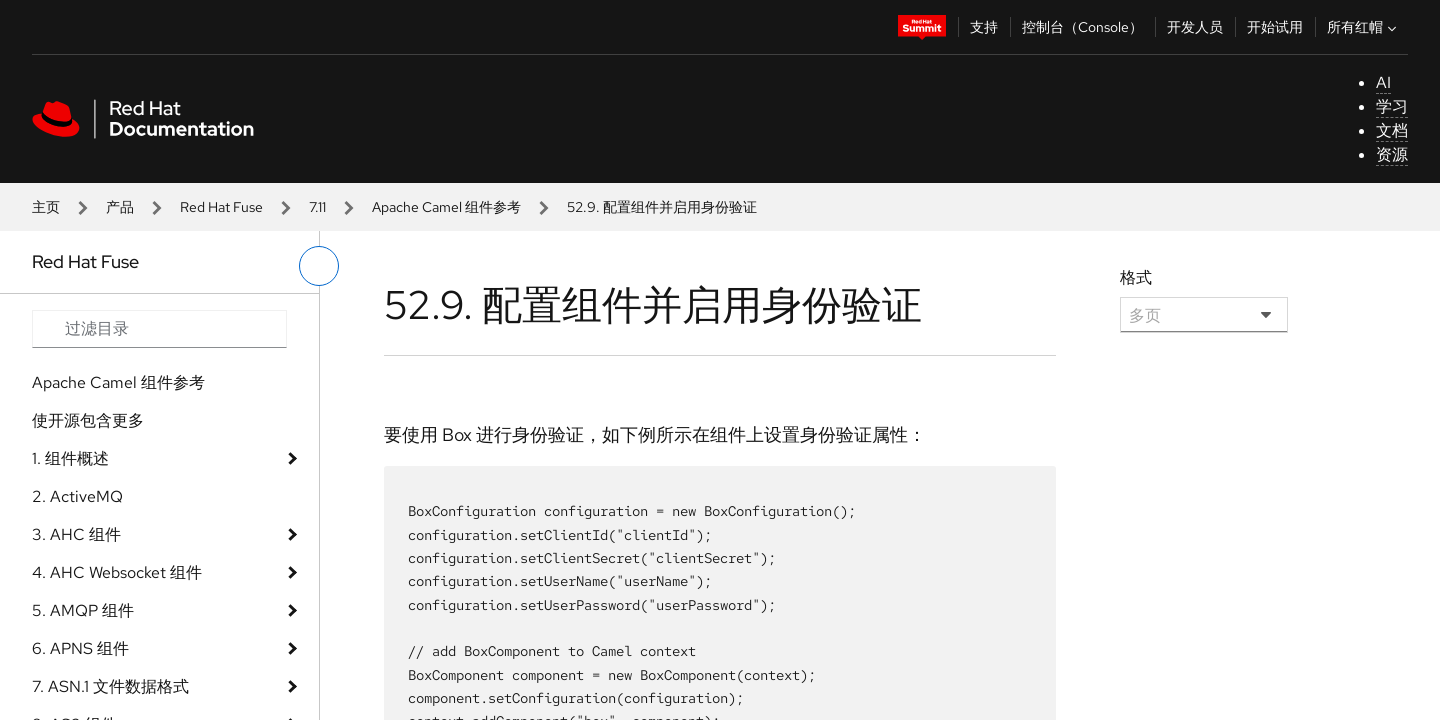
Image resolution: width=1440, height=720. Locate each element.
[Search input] (159, 329)
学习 (1392, 106)
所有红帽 (1364, 27)
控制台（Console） (1082, 27)
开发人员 (1195, 27)
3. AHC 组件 (76, 534)
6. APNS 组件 (80, 648)
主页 (46, 207)
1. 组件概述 (70, 458)
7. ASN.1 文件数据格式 (110, 686)
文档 (1392, 130)
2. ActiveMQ (77, 496)
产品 (120, 207)
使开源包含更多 (88, 420)
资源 (1392, 154)
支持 (984, 27)
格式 (1136, 277)
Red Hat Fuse (221, 207)
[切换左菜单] (319, 266)
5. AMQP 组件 (83, 610)
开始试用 (1275, 27)
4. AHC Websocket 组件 (117, 572)
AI (1383, 82)
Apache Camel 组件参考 (446, 207)
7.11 (317, 207)
